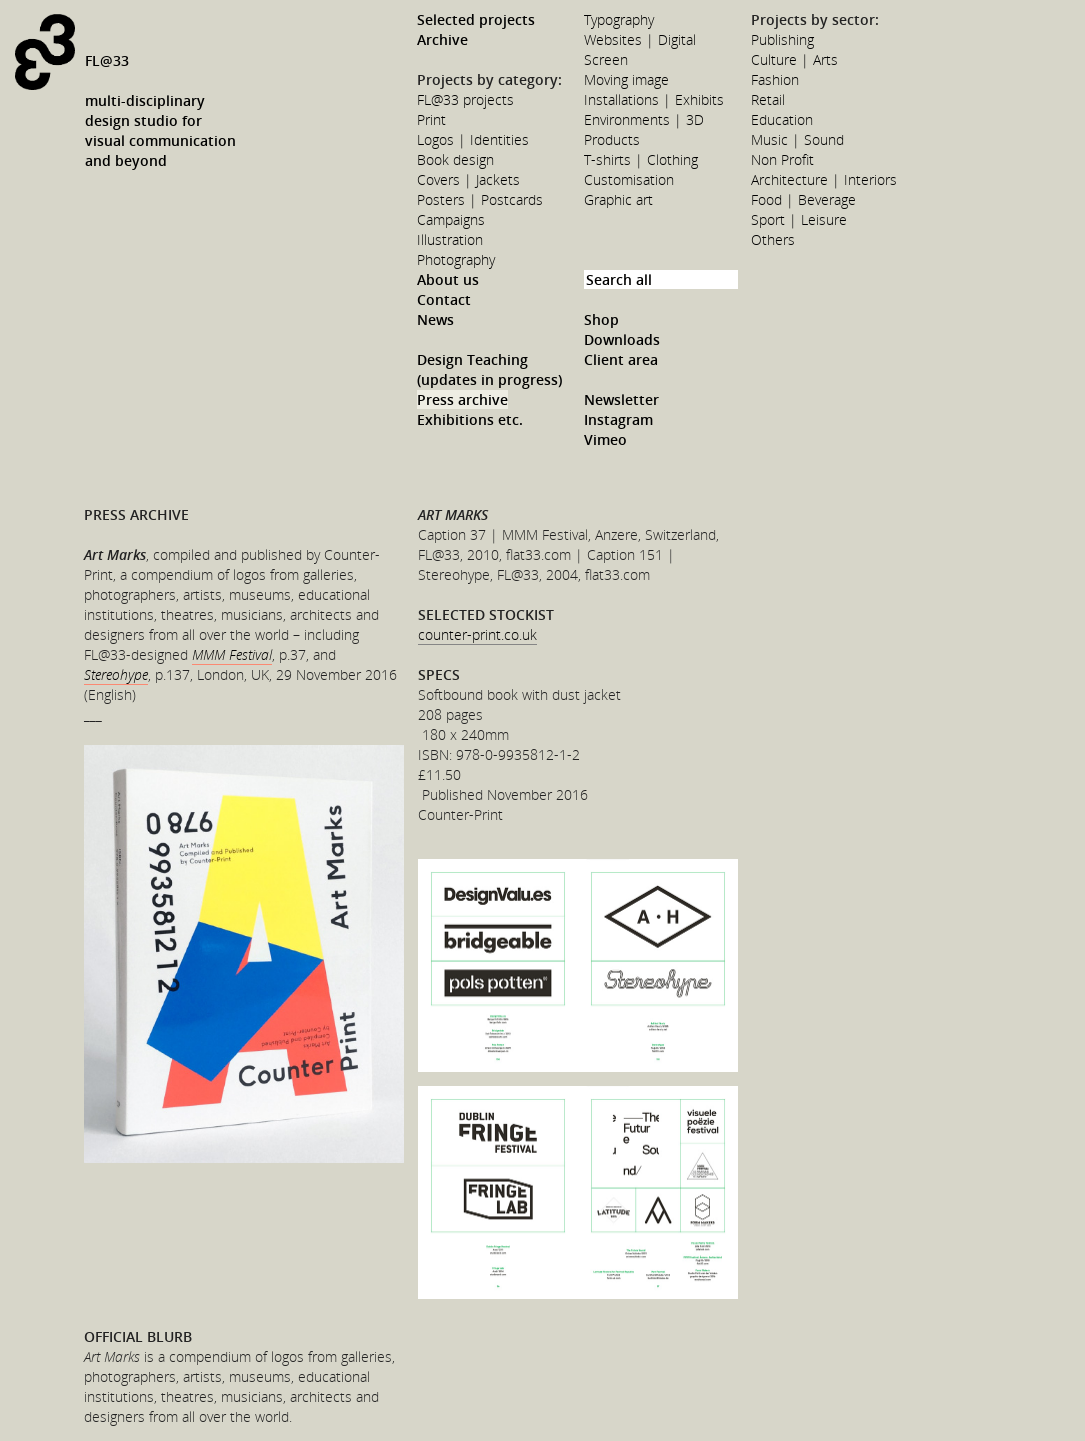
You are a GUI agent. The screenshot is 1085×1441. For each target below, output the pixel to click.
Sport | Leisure (799, 219)
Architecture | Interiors (824, 179)
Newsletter (621, 399)
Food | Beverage (803, 199)
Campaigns (451, 219)
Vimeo (605, 439)
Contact (444, 299)
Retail (768, 99)
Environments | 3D (644, 119)
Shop (601, 319)
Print (431, 119)
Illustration (450, 239)
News (435, 319)
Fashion (775, 79)
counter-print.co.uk (477, 634)
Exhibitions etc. (470, 419)
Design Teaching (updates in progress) (489, 369)
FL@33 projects (465, 99)
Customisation (629, 179)
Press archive (462, 399)
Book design (455, 159)
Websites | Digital (640, 39)
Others (773, 239)
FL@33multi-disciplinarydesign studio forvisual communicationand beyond (160, 110)
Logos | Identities (473, 139)
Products (612, 139)
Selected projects (476, 19)
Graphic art (618, 199)
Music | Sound (797, 139)
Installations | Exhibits (654, 99)
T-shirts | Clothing (641, 159)
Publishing (782, 39)
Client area (621, 359)
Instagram (618, 419)
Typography (619, 19)
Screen (606, 59)
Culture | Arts (794, 59)
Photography (456, 259)
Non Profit (782, 159)
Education (782, 119)
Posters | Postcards (480, 199)
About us (448, 279)
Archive (442, 39)
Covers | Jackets (468, 179)
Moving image (626, 79)
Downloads (622, 339)
